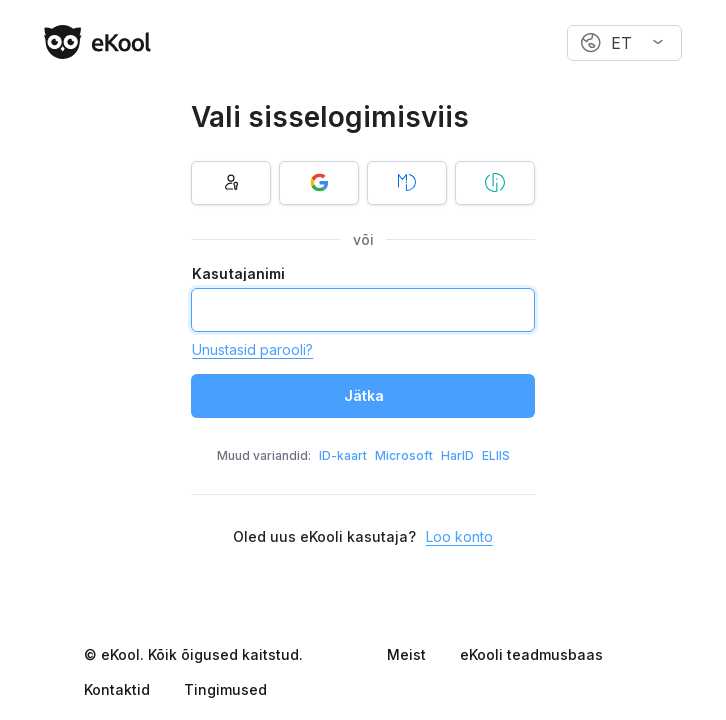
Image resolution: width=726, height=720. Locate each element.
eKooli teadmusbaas (531, 654)
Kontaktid (117, 689)
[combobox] (624, 43)
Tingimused (225, 689)
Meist (406, 654)
